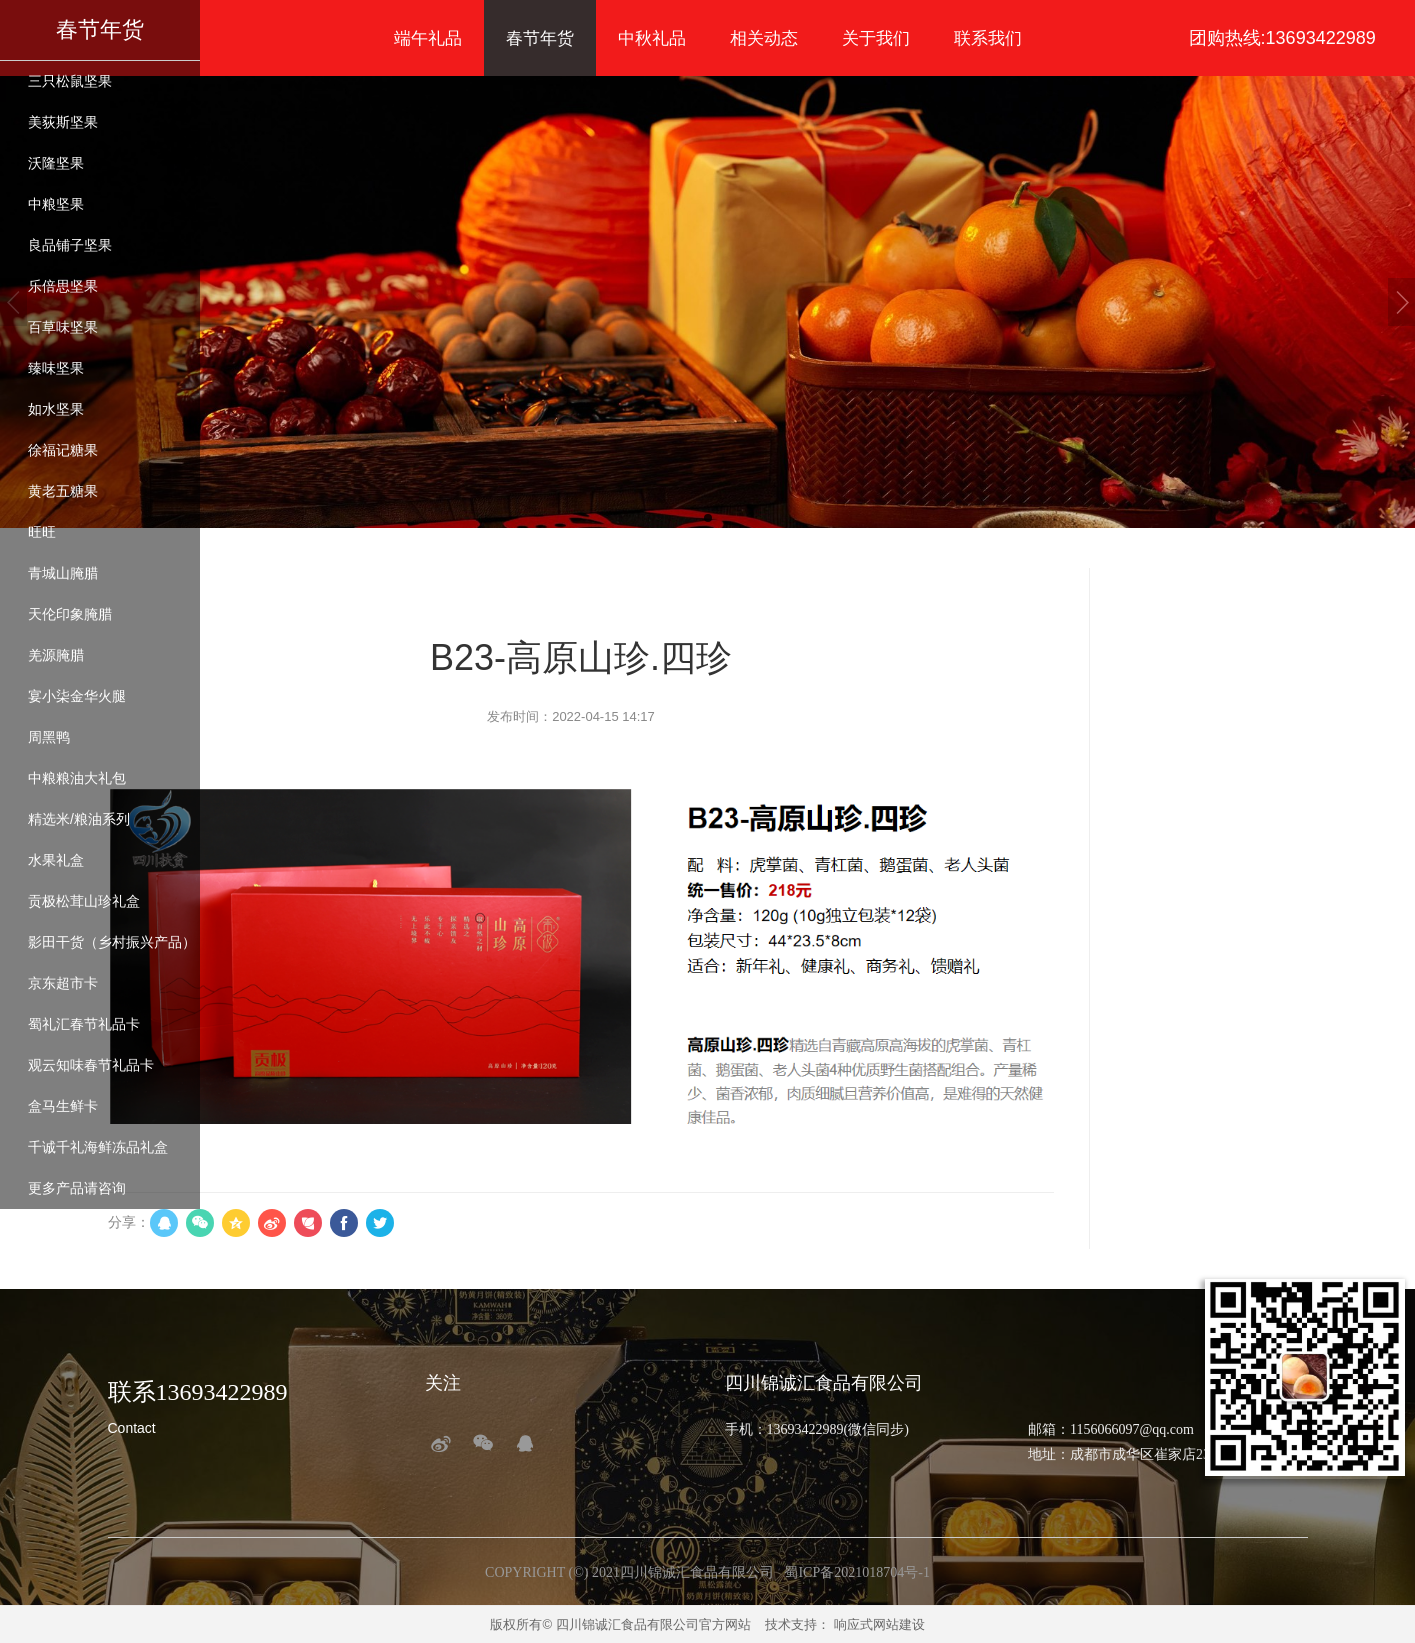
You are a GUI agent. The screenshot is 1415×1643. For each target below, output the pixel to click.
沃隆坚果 (56, 163)
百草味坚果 (63, 327)
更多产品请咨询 (77, 1188)
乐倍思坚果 (63, 286)
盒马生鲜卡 (63, 1106)
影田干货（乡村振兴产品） (112, 942)
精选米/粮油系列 (79, 819)
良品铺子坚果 (70, 245)
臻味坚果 (56, 368)
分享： (129, 1222)
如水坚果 (56, 409)
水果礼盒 (56, 860)
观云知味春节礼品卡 (91, 1065)
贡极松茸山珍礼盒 (84, 901)
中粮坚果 (56, 204)
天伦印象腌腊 (70, 614)
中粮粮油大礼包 (77, 778)
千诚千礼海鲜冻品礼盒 (98, 1147)
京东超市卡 (63, 983)
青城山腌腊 (63, 573)
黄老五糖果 (63, 491)
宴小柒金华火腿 (77, 696)
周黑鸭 (49, 737)
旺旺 (42, 532)
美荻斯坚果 (63, 122)
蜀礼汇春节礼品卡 (84, 1024)
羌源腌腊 (56, 655)
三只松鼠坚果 (70, 81)
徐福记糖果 (63, 450)
